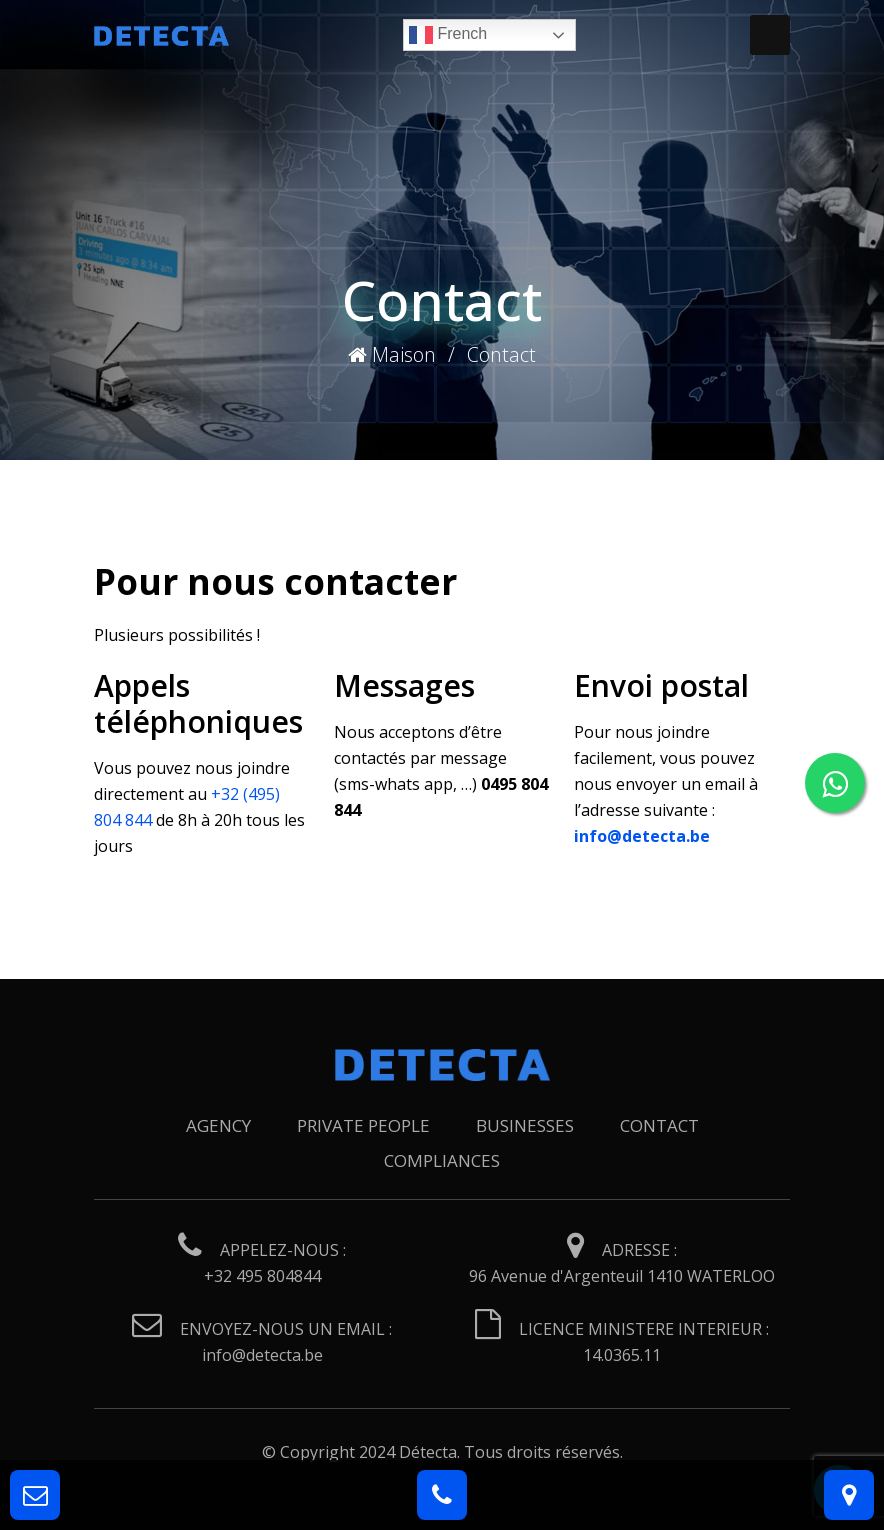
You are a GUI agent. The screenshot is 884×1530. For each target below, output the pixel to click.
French (448, 35)
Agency (218, 1125)
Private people (363, 1125)
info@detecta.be (262, 1355)
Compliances (442, 1160)
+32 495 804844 (262, 1276)
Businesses (525, 1125)
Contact (659, 1125)
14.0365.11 (622, 1355)
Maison (392, 354)
